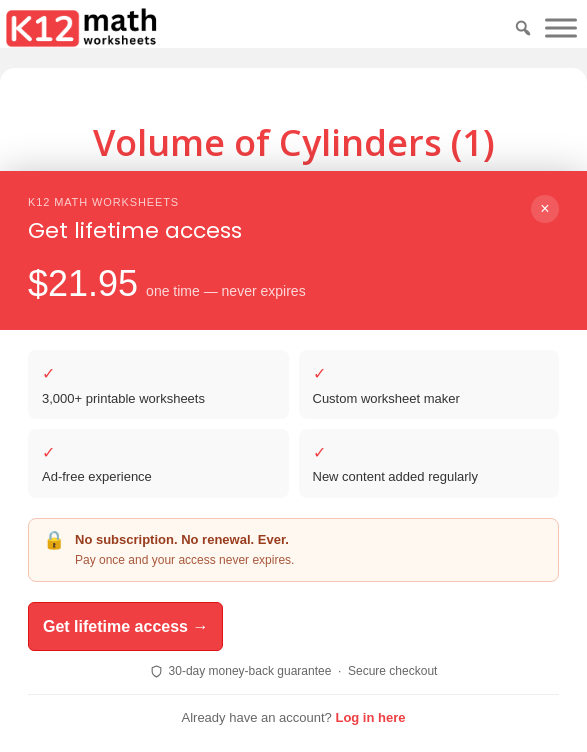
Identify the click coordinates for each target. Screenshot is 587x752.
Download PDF (255, 238)
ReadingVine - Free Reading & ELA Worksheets (319, 675)
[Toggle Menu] (561, 27)
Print (365, 238)
